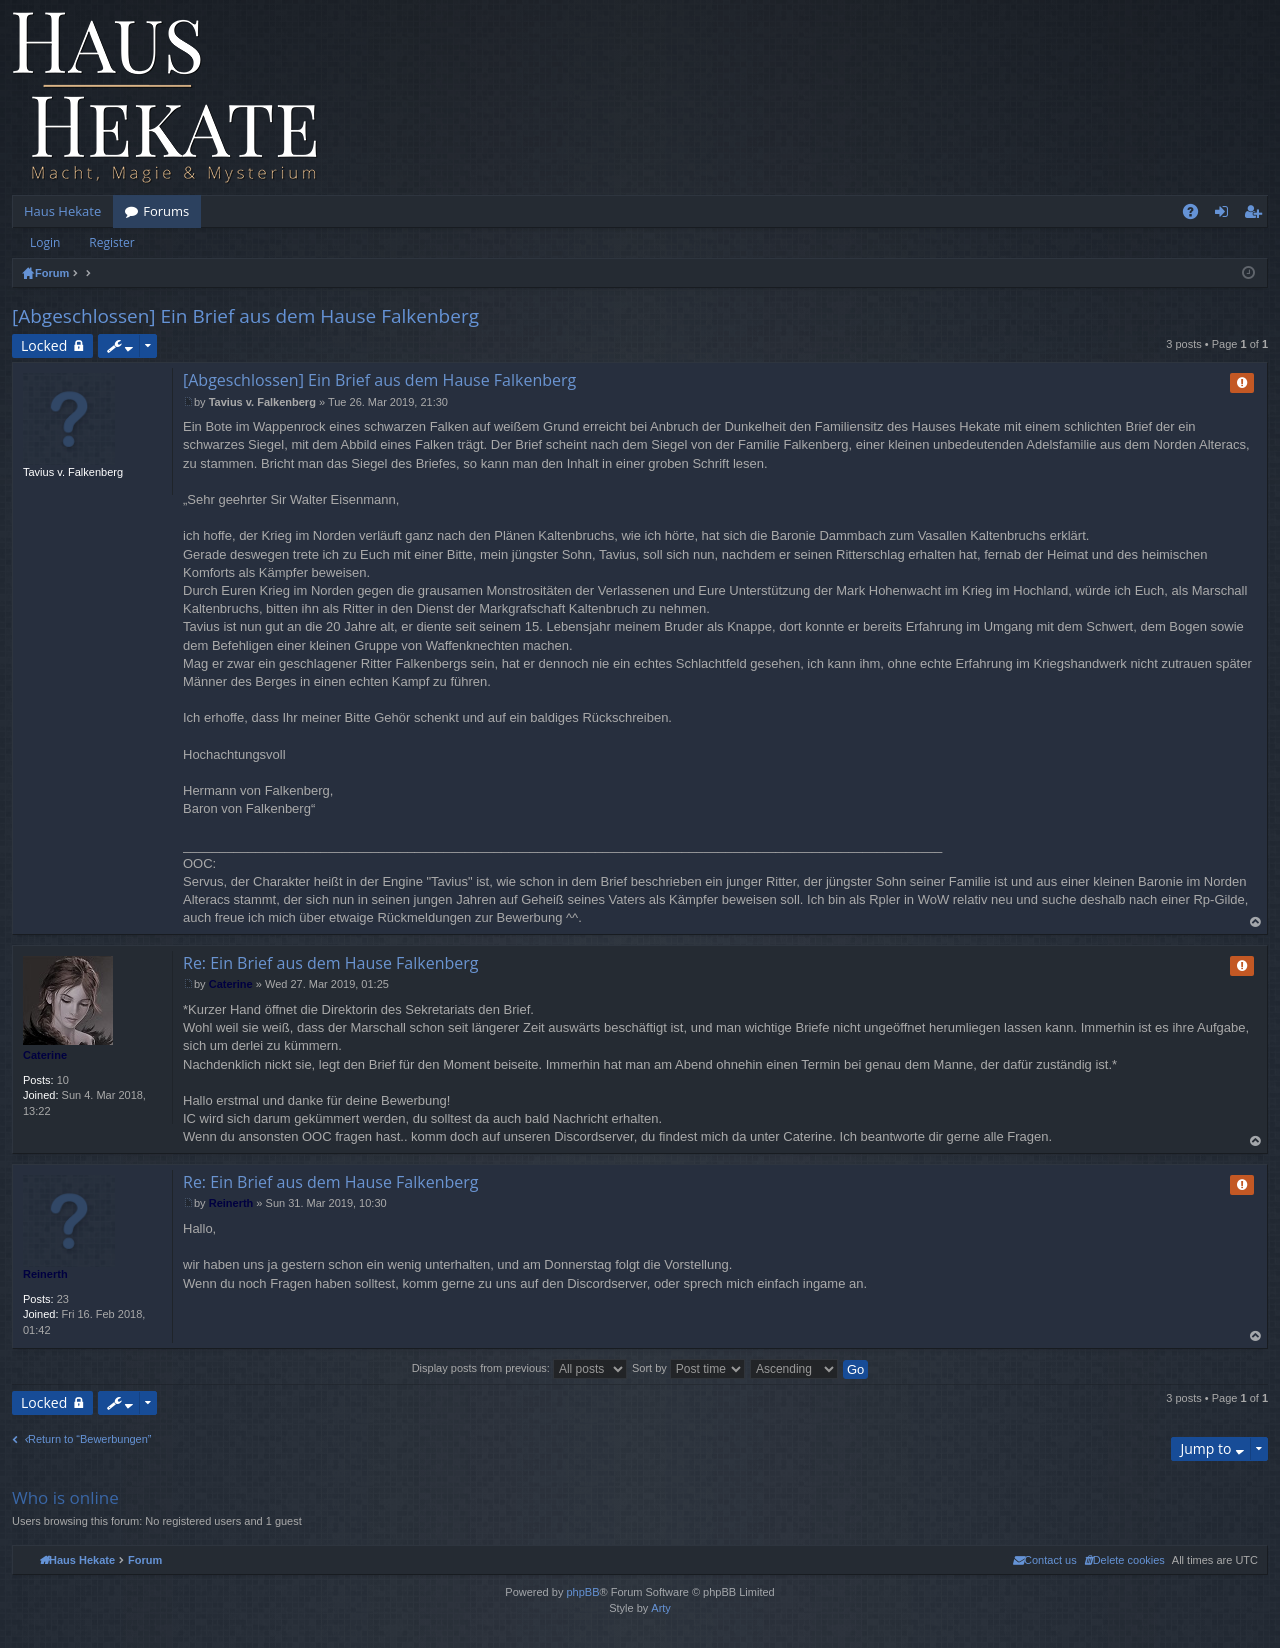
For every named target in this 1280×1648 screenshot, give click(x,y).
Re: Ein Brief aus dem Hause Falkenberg (330, 963)
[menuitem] (1124, 1560)
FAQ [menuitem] (1197, 215)
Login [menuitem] (1225, 215)
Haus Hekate (62, 211)
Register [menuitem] (1257, 215)
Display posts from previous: (519, 1368)
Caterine (45, 1055)
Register (111, 242)
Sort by (688, 1368)
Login (45, 242)
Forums (166, 211)
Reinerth (45, 1274)
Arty (661, 1608)
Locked (44, 345)
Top (1256, 922)
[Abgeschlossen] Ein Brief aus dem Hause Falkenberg (245, 316)
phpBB (582, 1592)
